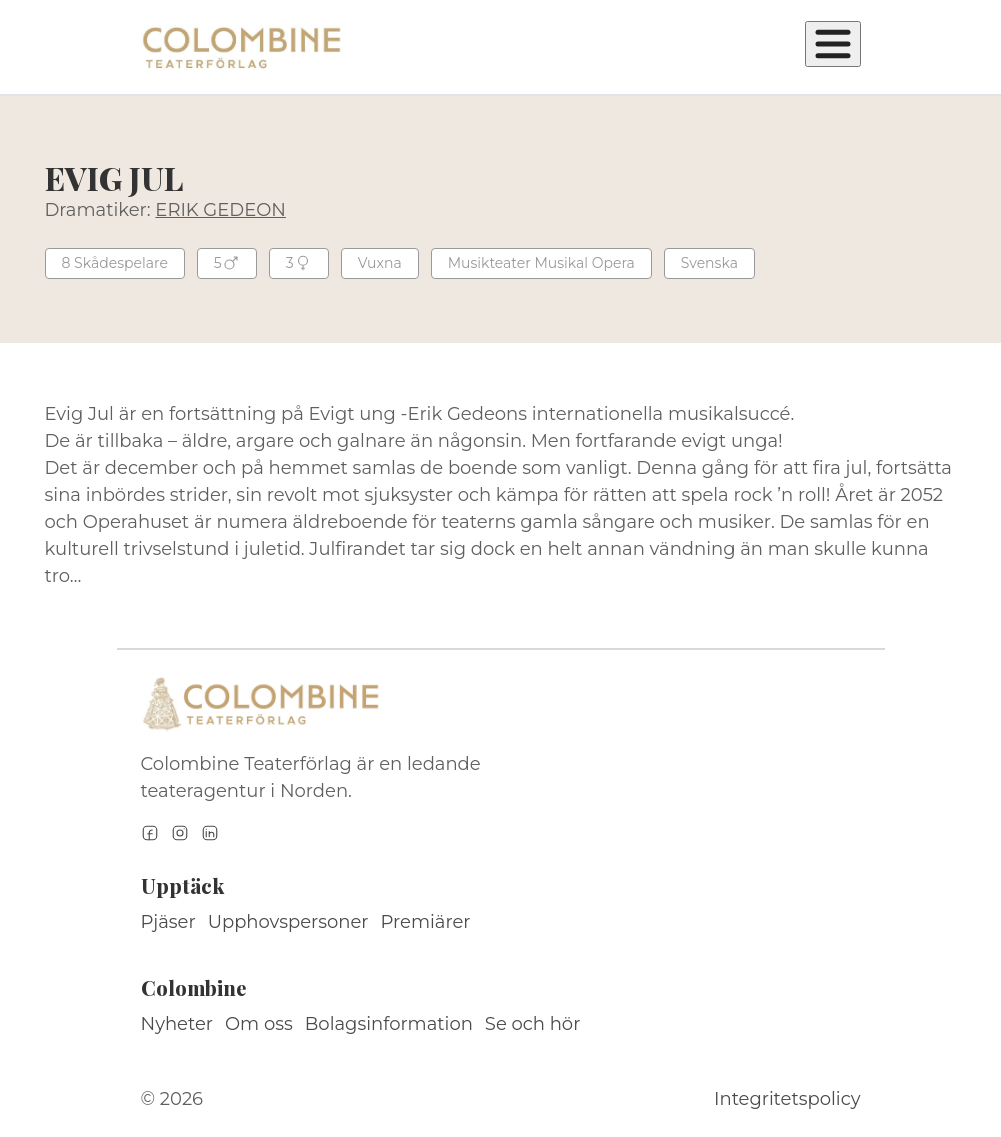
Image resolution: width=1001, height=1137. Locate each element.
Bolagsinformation (389, 1024)
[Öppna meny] (833, 44)
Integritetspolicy (787, 1099)
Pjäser (168, 922)
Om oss (259, 1024)
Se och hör (533, 1024)
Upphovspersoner (288, 922)
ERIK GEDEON (220, 210)
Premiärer (426, 922)
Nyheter (177, 1024)
